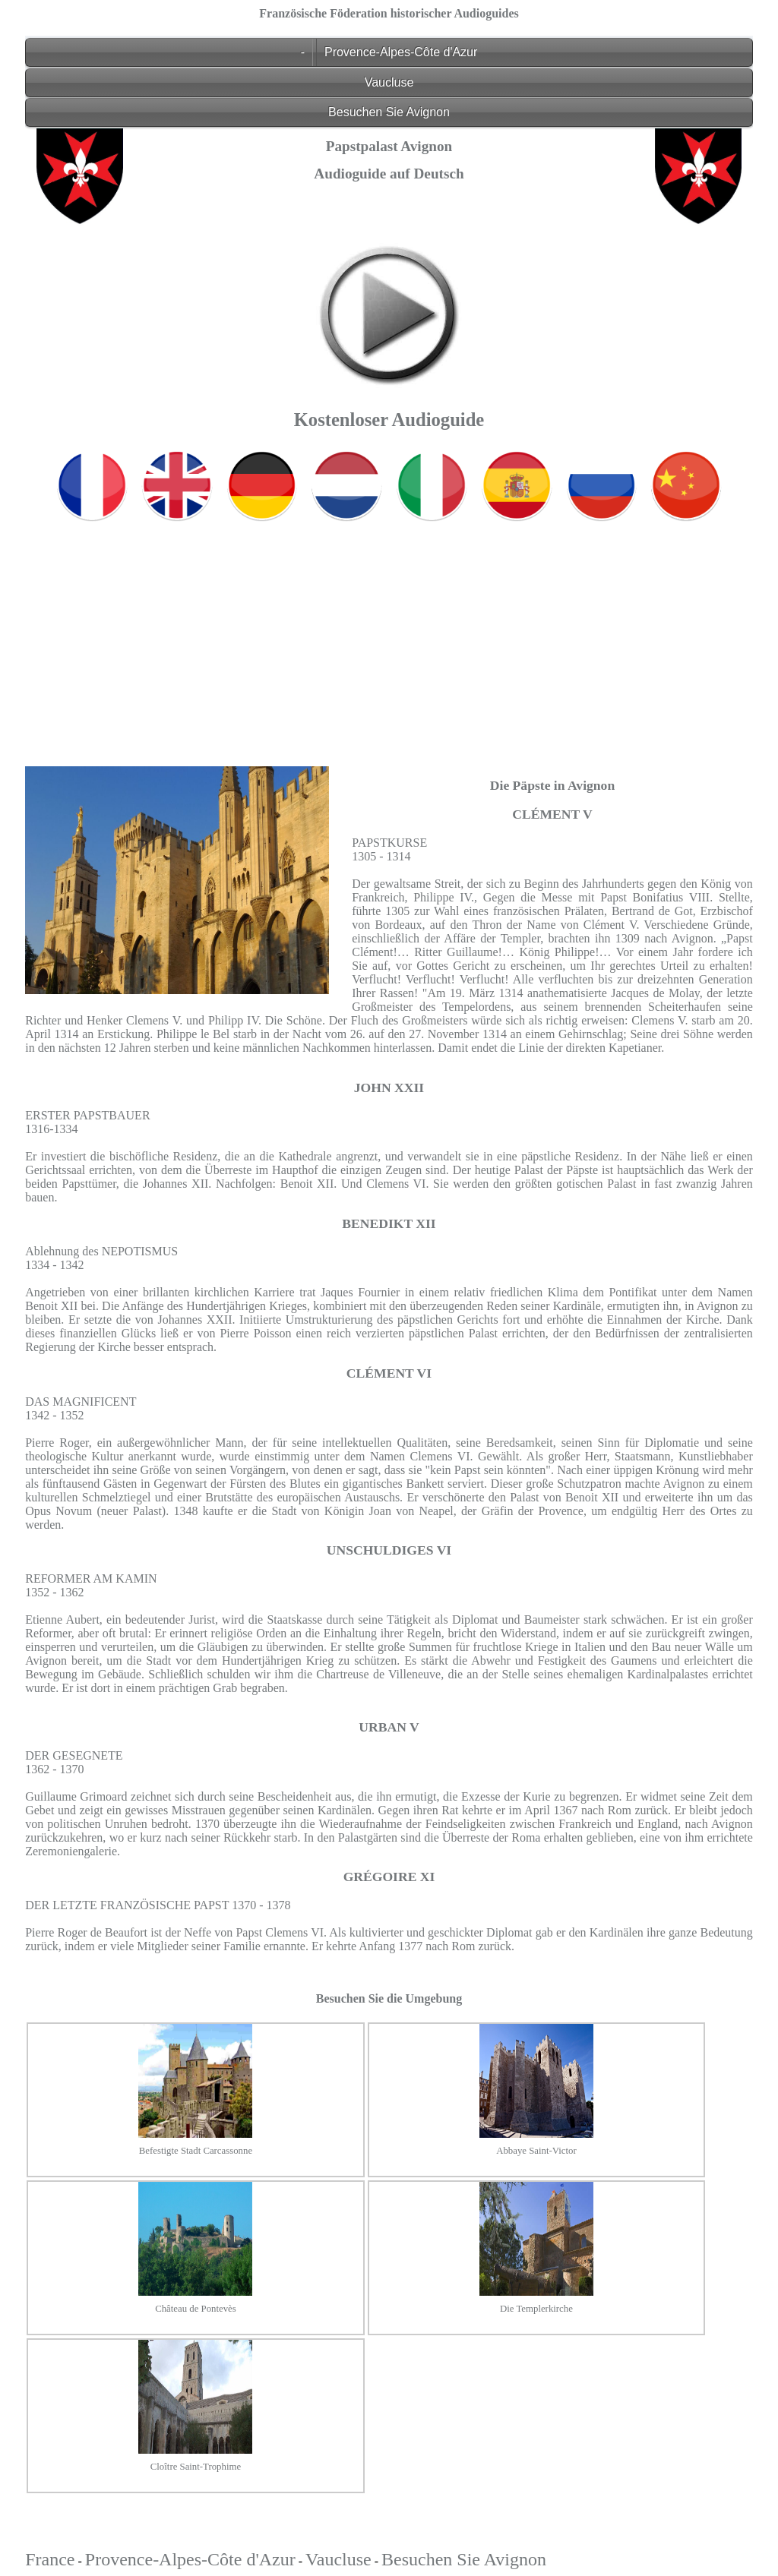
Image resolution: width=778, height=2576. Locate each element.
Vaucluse (389, 82)
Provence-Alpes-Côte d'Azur (400, 52)
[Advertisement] (389, 632)
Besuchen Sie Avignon (389, 112)
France (49, 2559)
